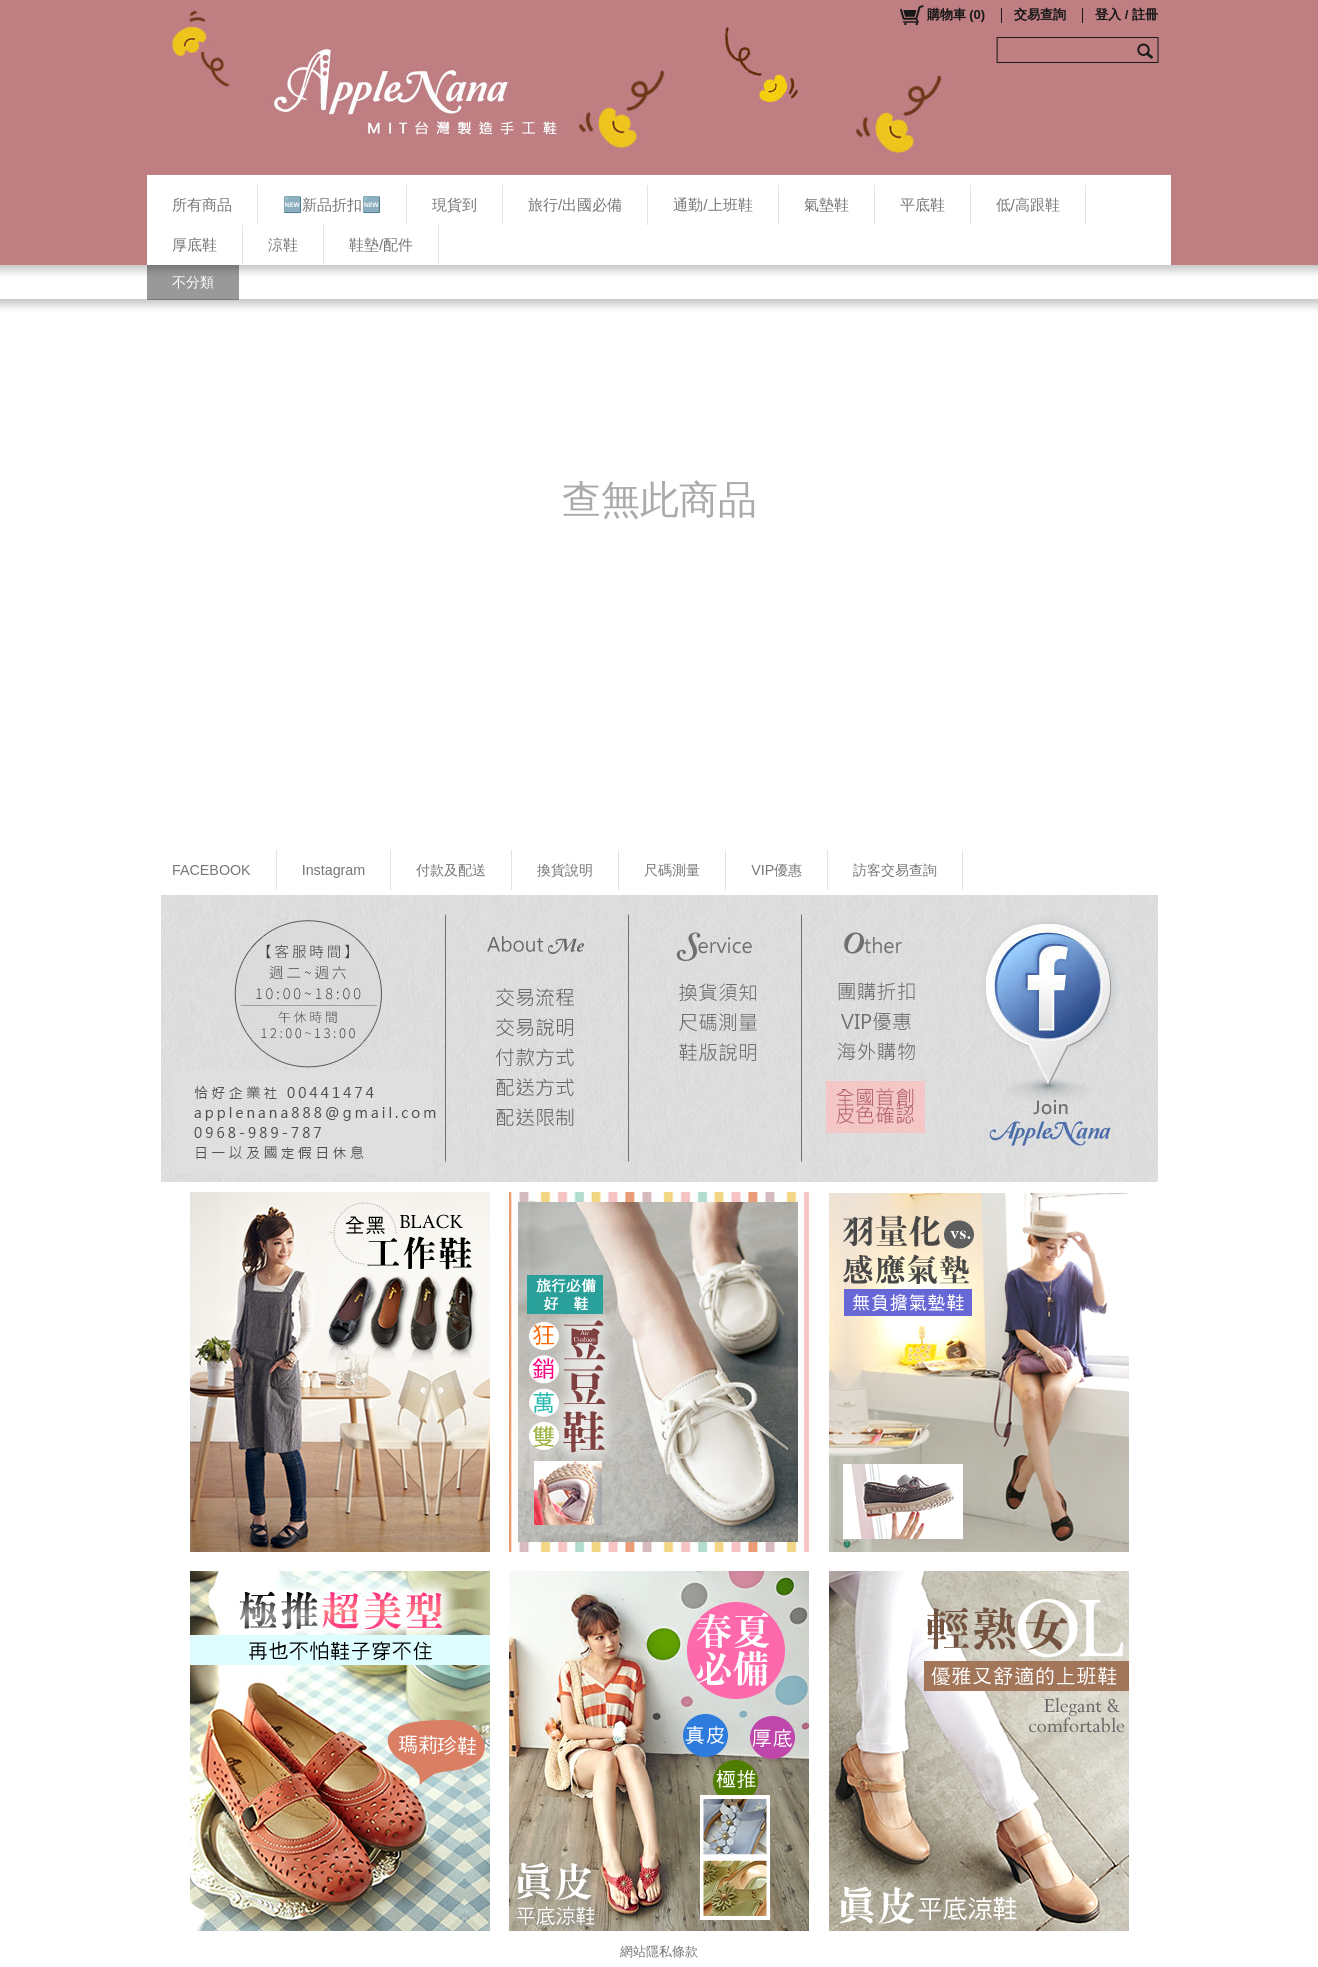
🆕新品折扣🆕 (332, 204)
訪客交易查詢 (895, 870)
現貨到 (454, 204)
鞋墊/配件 (381, 244)
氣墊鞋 (826, 204)
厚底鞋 (194, 244)
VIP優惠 (776, 870)
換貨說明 (565, 870)
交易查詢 (1040, 14)
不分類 (193, 282)
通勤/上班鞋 (712, 204)
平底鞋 (922, 204)
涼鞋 (283, 244)
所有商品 (202, 204)
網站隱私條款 (659, 1951)
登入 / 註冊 (1126, 14)
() (941, 15)
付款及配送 (451, 870)
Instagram (334, 870)
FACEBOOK (211, 870)
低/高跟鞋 (1028, 204)
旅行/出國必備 (575, 204)
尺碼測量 (672, 870)
